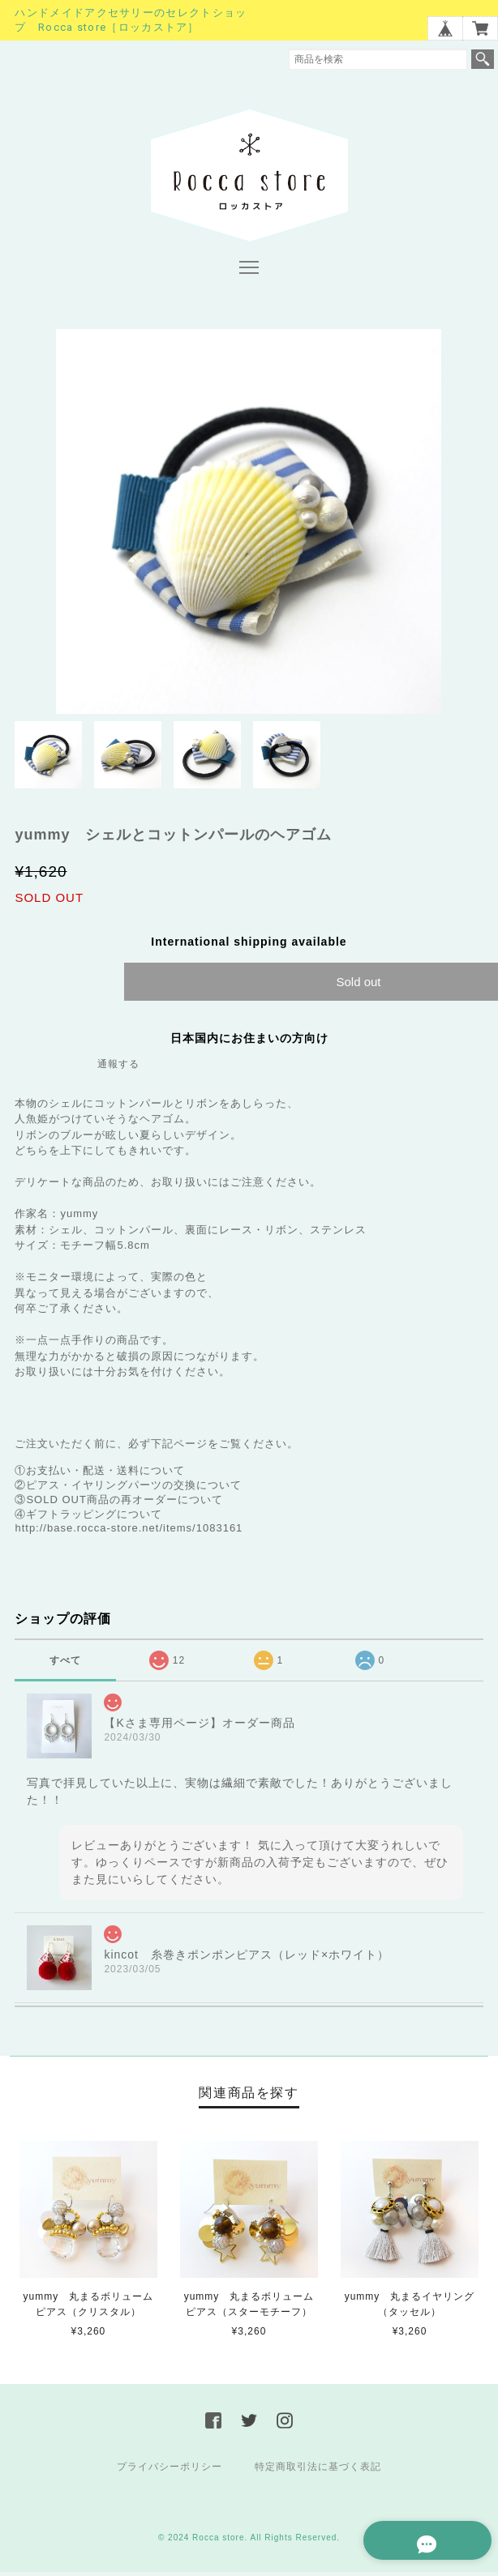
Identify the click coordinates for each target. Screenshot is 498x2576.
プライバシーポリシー (169, 2468)
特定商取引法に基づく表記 (318, 2468)
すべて (65, 1661)
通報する (118, 1064)
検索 (482, 59)
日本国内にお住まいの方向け (249, 1038)
